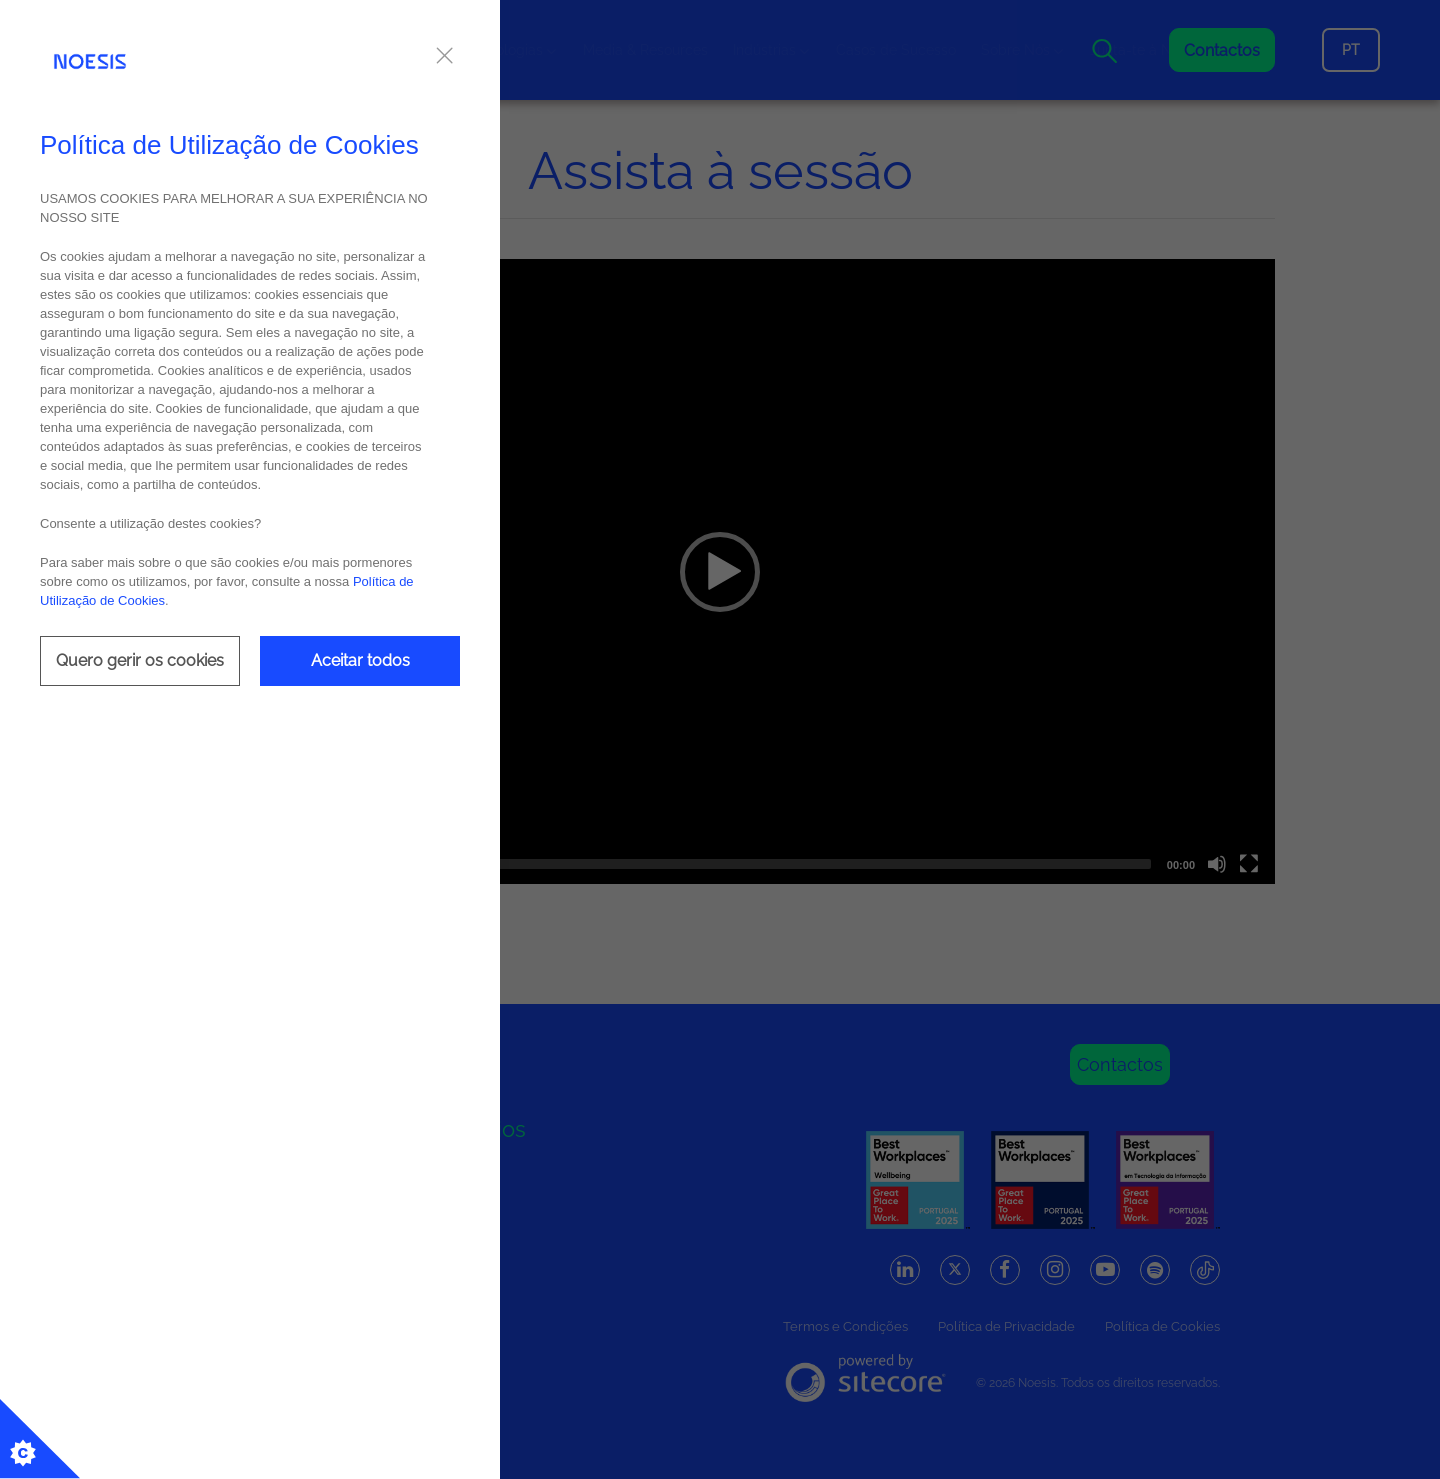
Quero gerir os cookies (140, 660)
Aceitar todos (360, 660)
